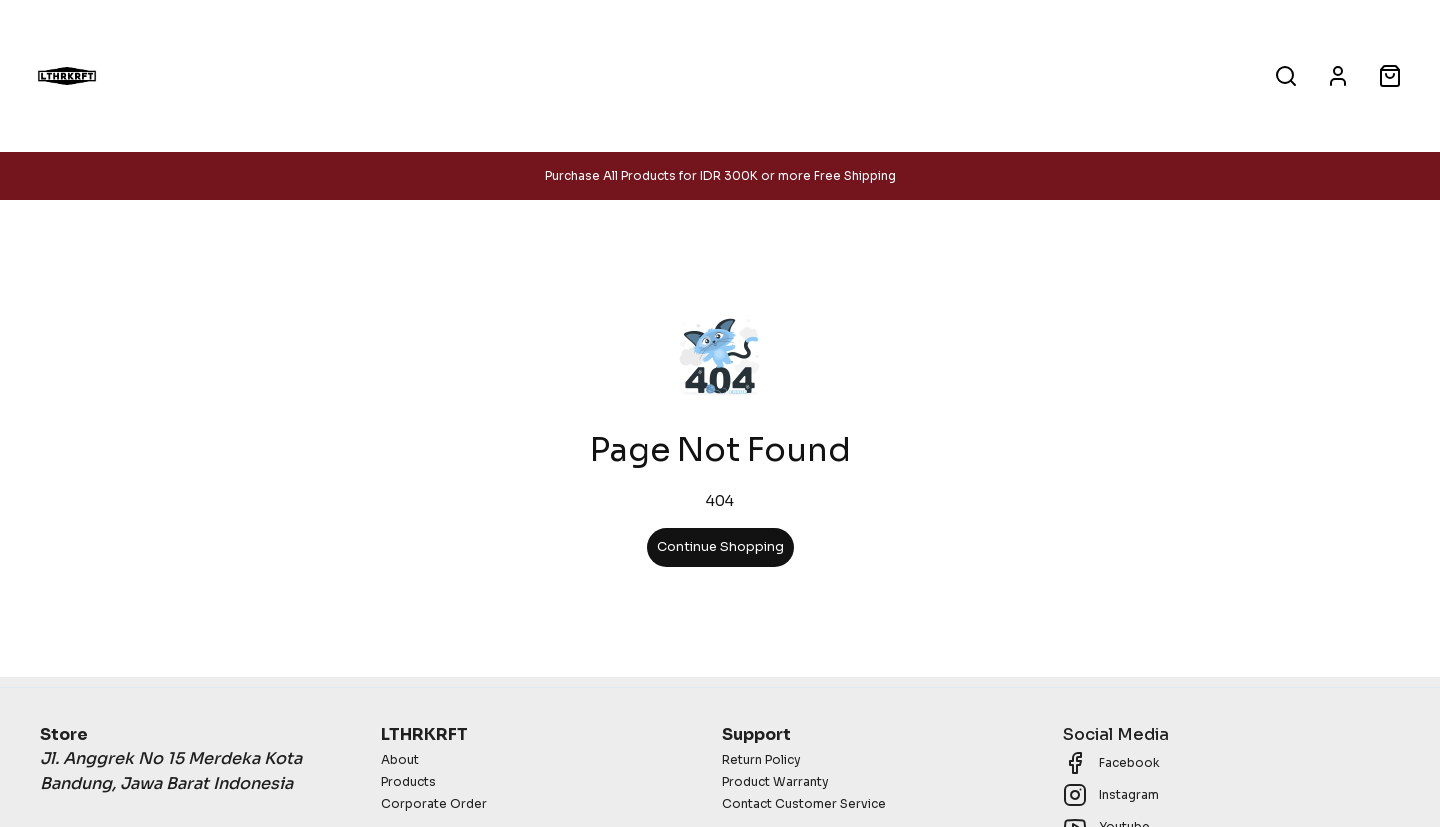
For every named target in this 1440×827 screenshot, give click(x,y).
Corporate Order (434, 803)
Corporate (731, 75)
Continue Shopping (720, 547)
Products (610, 75)
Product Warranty (775, 781)
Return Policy (761, 759)
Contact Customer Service (804, 803)
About (841, 75)
